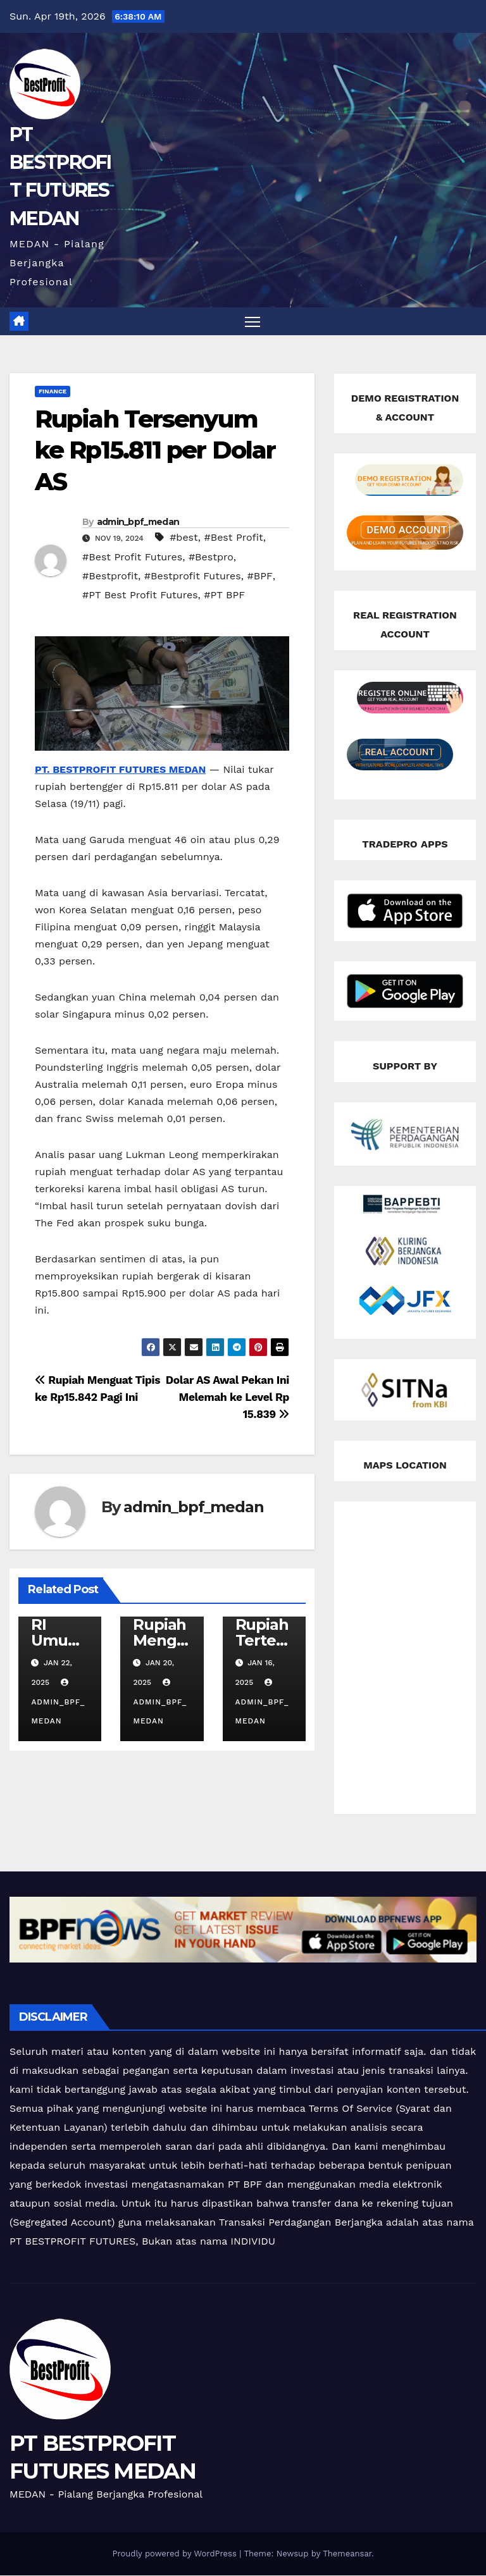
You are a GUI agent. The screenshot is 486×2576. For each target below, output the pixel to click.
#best (184, 538)
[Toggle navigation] (252, 321)
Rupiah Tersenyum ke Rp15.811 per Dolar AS (155, 451)
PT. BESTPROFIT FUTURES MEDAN (120, 770)
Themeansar (347, 2554)
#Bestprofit (110, 576)
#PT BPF (224, 595)
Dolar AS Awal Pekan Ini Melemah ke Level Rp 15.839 (227, 1397)
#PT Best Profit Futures (140, 595)
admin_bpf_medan (138, 522)
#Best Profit (233, 538)
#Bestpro (211, 558)
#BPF (259, 576)
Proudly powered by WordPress (175, 2554)
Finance (52, 391)
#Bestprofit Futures (192, 576)
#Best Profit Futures (132, 558)
